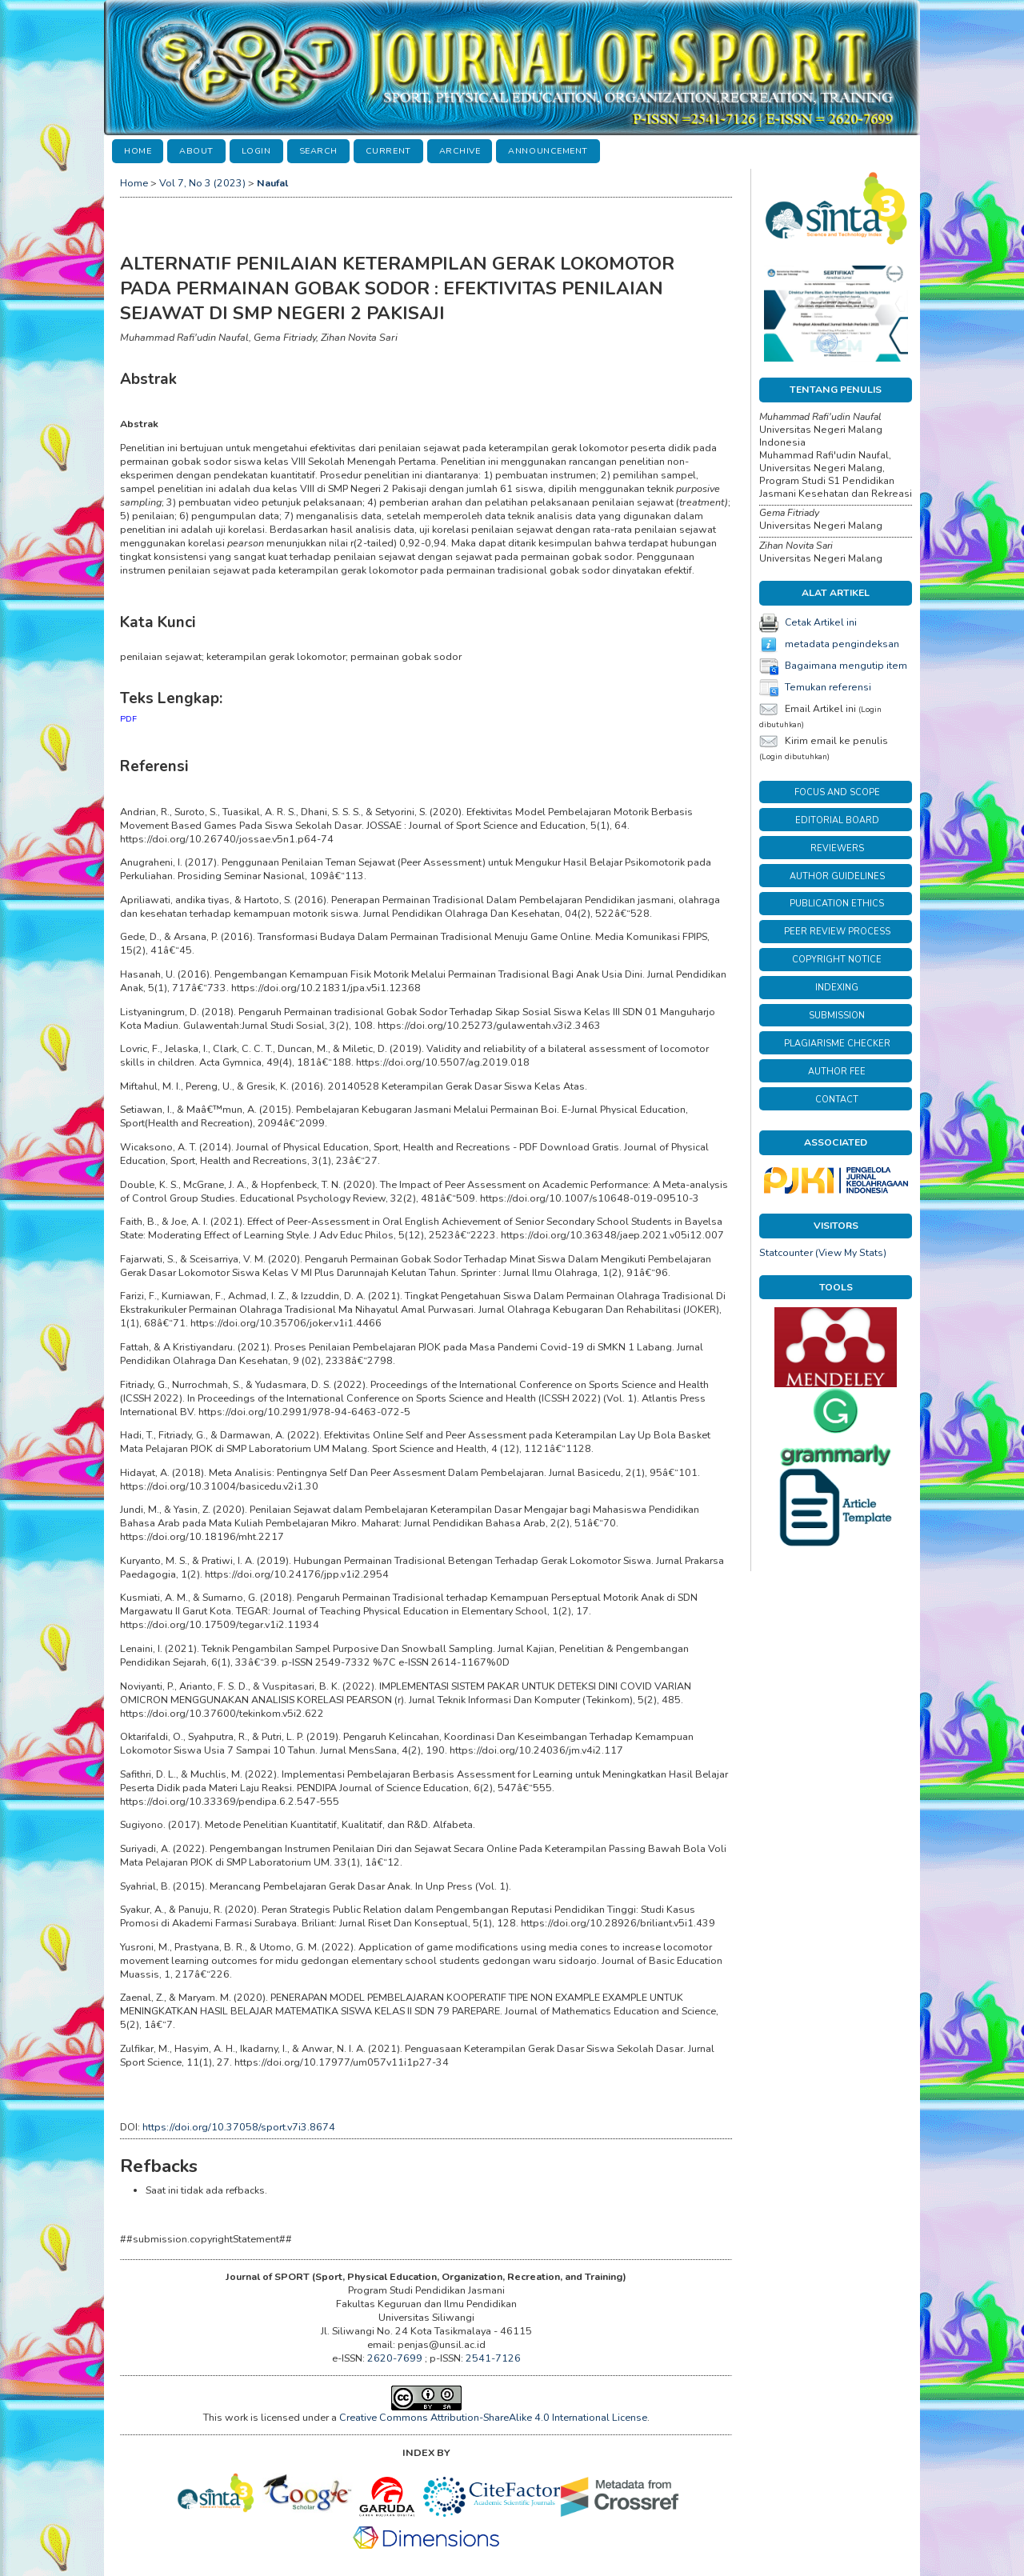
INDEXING (836, 988)
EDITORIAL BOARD (837, 820)
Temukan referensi (828, 687)
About (196, 151)
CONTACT (836, 1100)
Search (318, 151)
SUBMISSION (837, 1016)
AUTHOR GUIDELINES (837, 876)
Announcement (547, 151)
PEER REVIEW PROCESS (837, 932)
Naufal (272, 183)
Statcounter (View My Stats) (822, 1252)
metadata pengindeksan (842, 644)
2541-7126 (493, 2358)
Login (256, 151)
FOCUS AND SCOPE (837, 792)
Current (388, 151)
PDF (128, 719)
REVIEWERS (837, 848)
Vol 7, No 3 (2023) (202, 183)
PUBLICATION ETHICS (837, 904)
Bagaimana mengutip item (846, 665)
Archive (460, 151)
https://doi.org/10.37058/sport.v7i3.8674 (238, 2127)
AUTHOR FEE (837, 1072)
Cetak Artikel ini (821, 622)
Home (137, 151)
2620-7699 (396, 2358)
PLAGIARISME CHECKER (837, 1044)
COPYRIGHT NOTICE (837, 960)
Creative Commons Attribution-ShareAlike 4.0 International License (493, 2417)
